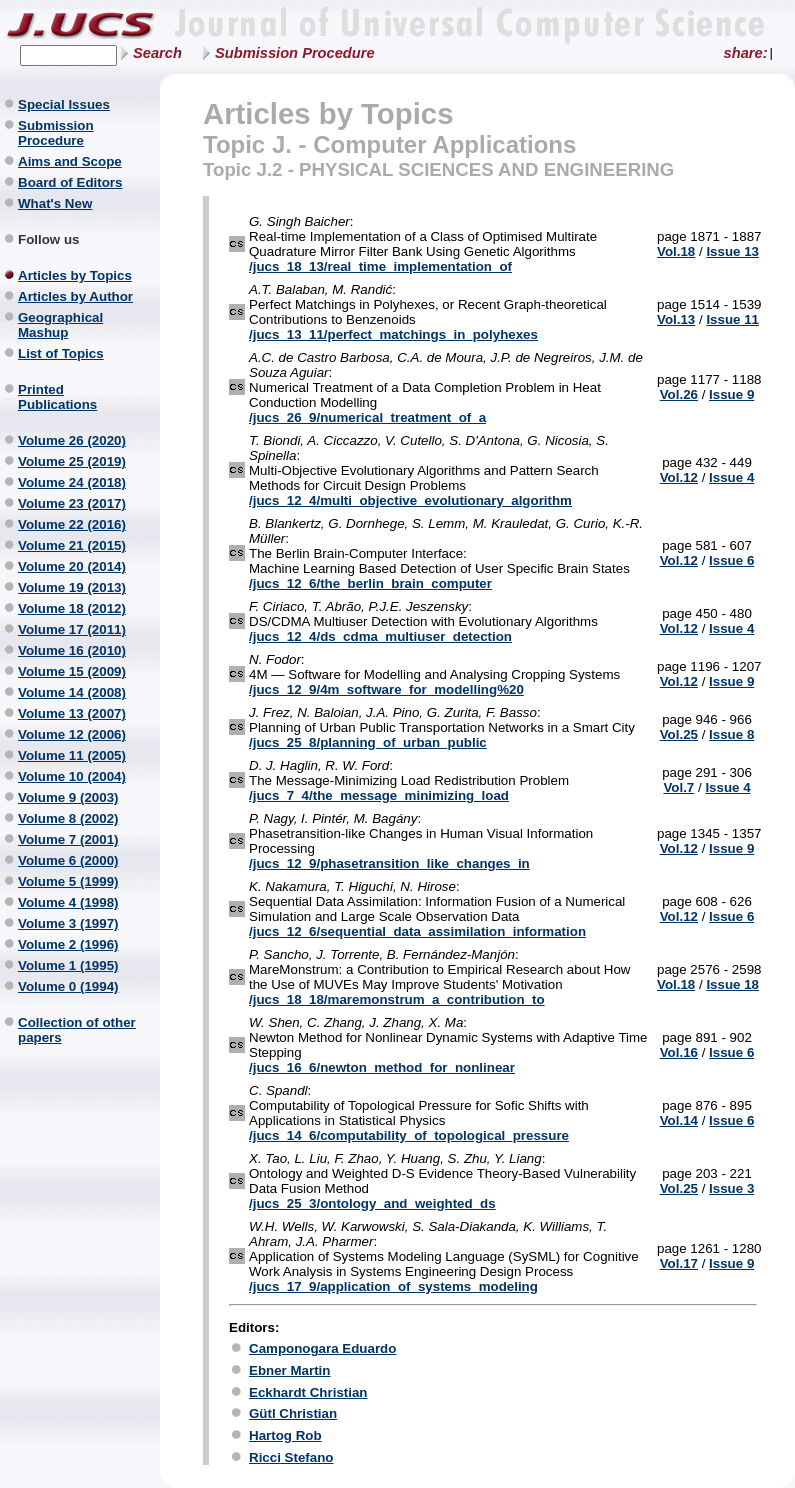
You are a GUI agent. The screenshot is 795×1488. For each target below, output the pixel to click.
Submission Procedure (295, 53)
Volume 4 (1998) (68, 902)
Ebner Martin (289, 1370)
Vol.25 (679, 734)
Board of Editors (70, 182)
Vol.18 (676, 251)
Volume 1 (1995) (68, 965)
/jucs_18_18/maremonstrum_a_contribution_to (397, 999)
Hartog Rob (285, 1435)
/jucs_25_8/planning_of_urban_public (368, 742)
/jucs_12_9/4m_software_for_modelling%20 (386, 689)
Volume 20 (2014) (72, 566)
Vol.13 (676, 319)
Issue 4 (731, 477)
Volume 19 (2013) (72, 587)
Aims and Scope (70, 161)
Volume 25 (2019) (72, 461)
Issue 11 (732, 319)
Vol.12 (679, 477)
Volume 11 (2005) (72, 755)
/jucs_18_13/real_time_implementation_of (380, 266)
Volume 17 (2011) (72, 629)
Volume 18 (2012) (72, 608)
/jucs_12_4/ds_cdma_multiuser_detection (380, 636)
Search (157, 53)
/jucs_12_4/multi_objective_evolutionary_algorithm (410, 500)
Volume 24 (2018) (72, 482)
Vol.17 (679, 1263)
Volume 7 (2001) (68, 839)
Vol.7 (678, 787)
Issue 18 (732, 984)
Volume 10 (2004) (72, 776)
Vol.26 (679, 394)
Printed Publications (57, 397)
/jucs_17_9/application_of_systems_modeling (393, 1286)
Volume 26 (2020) (72, 440)
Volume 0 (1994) (68, 986)
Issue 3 (731, 1188)
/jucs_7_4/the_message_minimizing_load (379, 795)
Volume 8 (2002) (68, 818)
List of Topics (61, 353)
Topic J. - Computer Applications (389, 144)
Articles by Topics (75, 275)
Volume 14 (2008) (72, 692)
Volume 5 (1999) (68, 881)
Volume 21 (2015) (72, 545)
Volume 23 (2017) (72, 503)
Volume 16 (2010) (72, 650)
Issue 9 (731, 394)
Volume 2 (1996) (68, 944)
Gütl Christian (293, 1413)
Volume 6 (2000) (68, 860)
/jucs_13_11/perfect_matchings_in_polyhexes (393, 334)
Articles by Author (75, 296)
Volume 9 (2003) (68, 797)
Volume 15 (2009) (72, 671)
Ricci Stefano (291, 1457)
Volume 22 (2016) (72, 524)
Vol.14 (679, 1120)
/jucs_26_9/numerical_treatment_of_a (367, 417)
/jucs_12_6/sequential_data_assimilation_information (417, 931)
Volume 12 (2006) (72, 734)
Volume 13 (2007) (72, 713)
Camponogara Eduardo (322, 1348)
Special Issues (64, 104)
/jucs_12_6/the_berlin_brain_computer (370, 583)
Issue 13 (732, 251)
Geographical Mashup (60, 325)
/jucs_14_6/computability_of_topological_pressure (409, 1135)
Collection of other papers (77, 1030)
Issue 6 (731, 560)
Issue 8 (731, 734)
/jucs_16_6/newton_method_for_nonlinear (382, 1067)
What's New (55, 203)
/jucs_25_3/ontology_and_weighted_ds (372, 1203)
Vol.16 (679, 1052)
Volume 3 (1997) (68, 923)
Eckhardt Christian (308, 1392)
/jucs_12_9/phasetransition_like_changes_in (389, 863)
